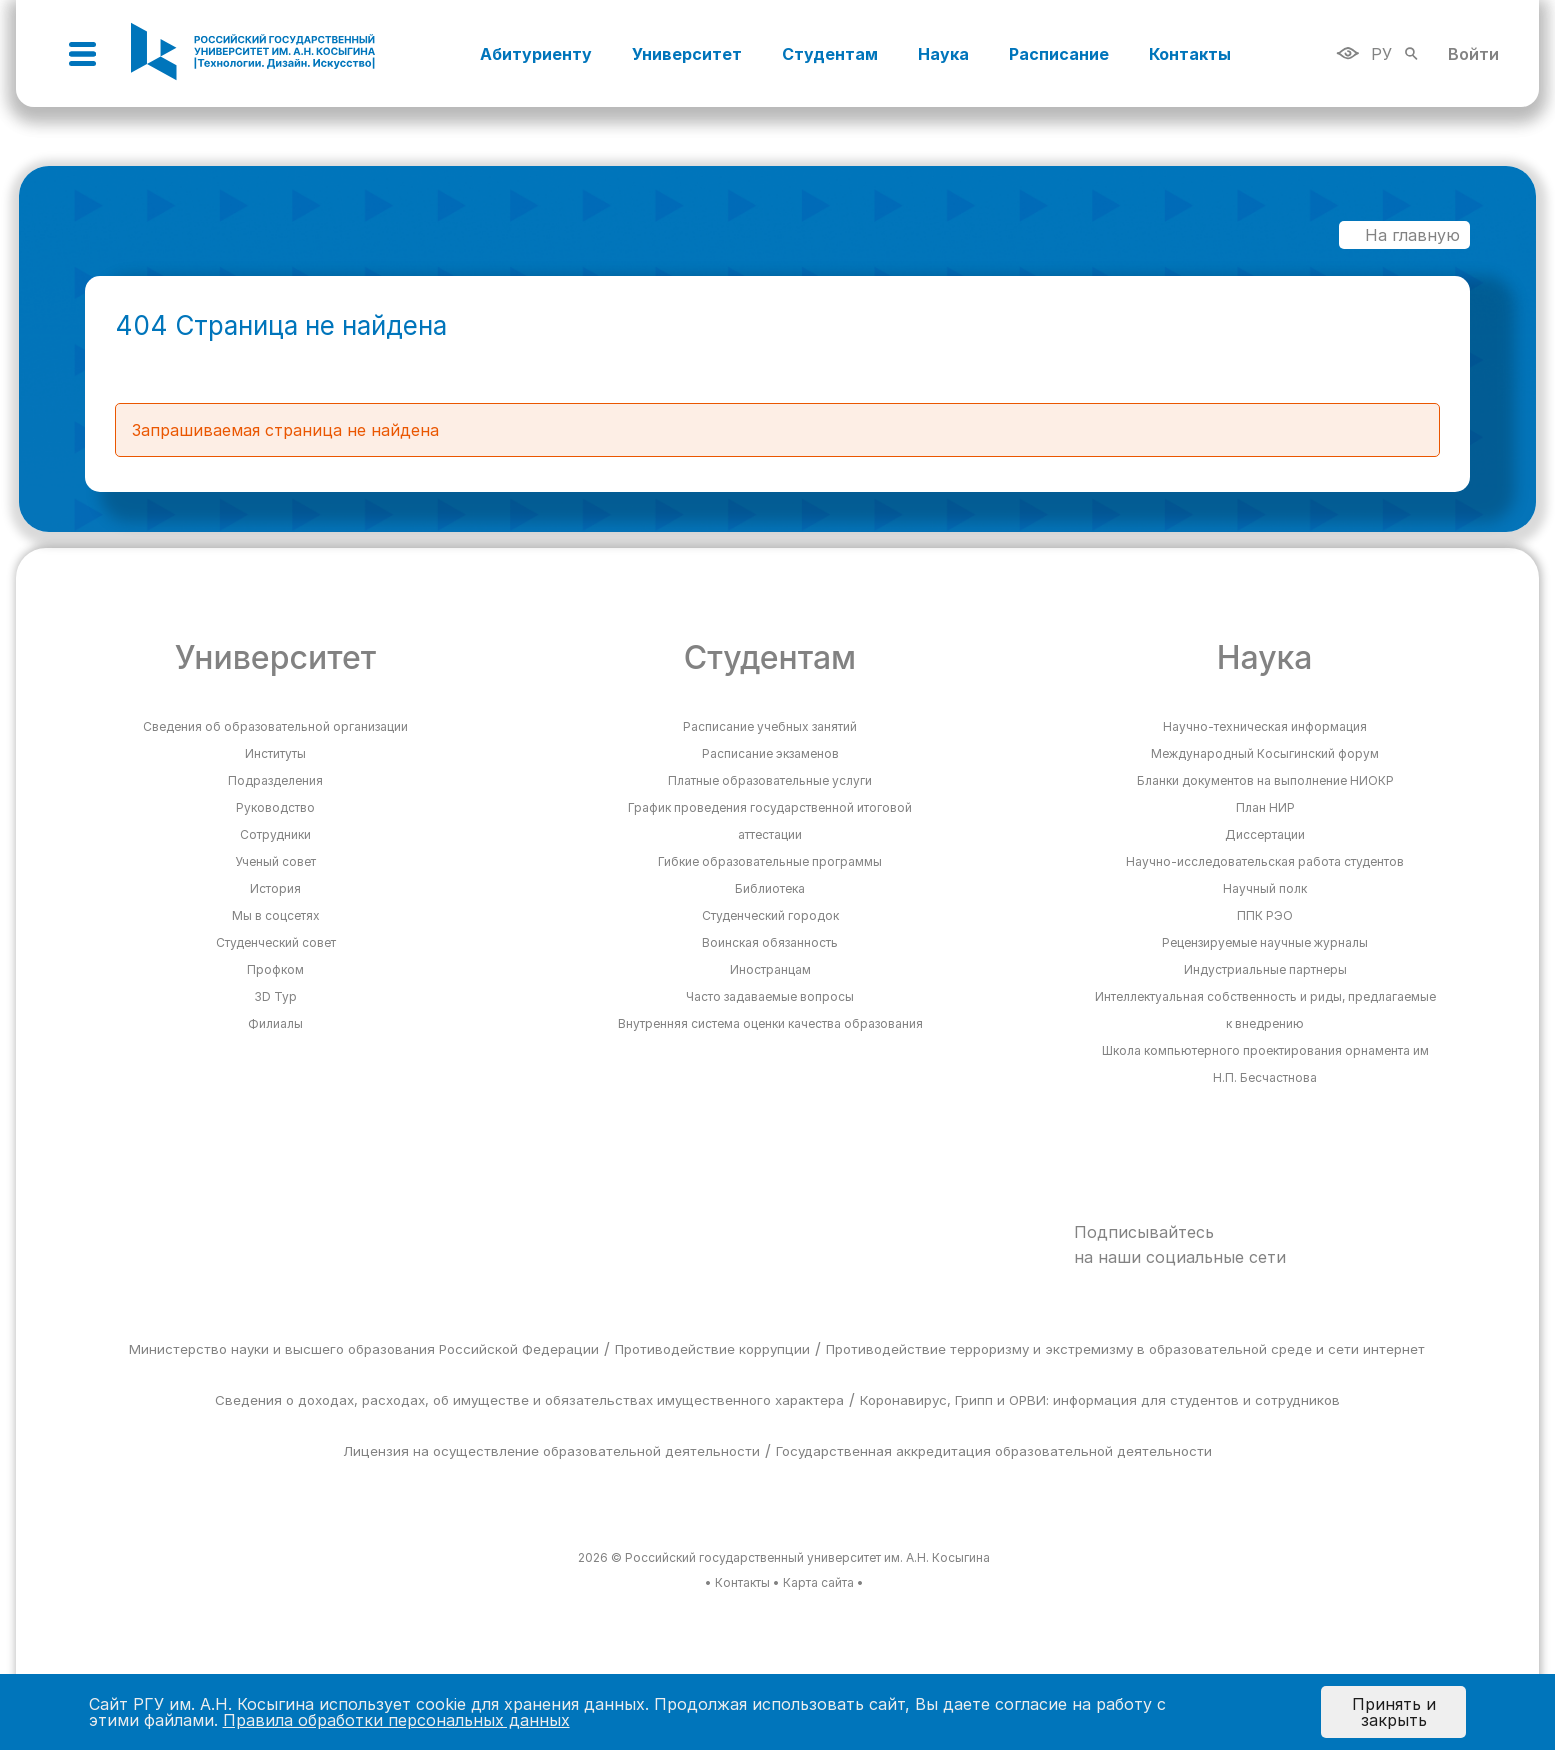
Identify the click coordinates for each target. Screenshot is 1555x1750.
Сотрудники (275, 834)
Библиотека (770, 888)
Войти (1473, 54)
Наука (943, 54)
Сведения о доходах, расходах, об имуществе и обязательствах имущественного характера (529, 1400)
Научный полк (1265, 888)
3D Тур (275, 996)
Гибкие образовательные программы (770, 861)
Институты (275, 753)
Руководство (275, 807)
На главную (1402, 235)
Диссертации (1265, 834)
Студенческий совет (276, 942)
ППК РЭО (1265, 915)
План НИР (1265, 807)
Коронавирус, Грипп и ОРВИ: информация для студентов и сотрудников (1100, 1400)
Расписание (1059, 54)
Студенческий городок (770, 915)
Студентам (830, 54)
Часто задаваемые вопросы (770, 996)
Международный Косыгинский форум (1265, 753)
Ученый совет (275, 861)
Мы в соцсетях (276, 915)
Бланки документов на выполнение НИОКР (1265, 780)
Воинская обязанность (770, 942)
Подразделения (275, 780)
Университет (687, 54)
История (275, 888)
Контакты (1190, 54)
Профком (275, 969)
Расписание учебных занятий (770, 726)
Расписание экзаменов (770, 753)
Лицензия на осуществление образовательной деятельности (551, 1451)
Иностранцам (770, 969)
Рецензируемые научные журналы (1265, 942)
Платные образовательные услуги (770, 780)
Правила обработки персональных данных (396, 1720)
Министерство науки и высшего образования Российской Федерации (364, 1349)
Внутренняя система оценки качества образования (770, 1023)
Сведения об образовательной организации (275, 726)
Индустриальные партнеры (1265, 969)
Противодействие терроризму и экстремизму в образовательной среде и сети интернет (1125, 1349)
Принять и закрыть (1394, 1712)
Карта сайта (818, 1582)
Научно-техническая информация (1265, 726)
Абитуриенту (536, 54)
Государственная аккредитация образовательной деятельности (994, 1451)
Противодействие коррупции (712, 1349)
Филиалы (275, 1023)
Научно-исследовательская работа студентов (1265, 861)
